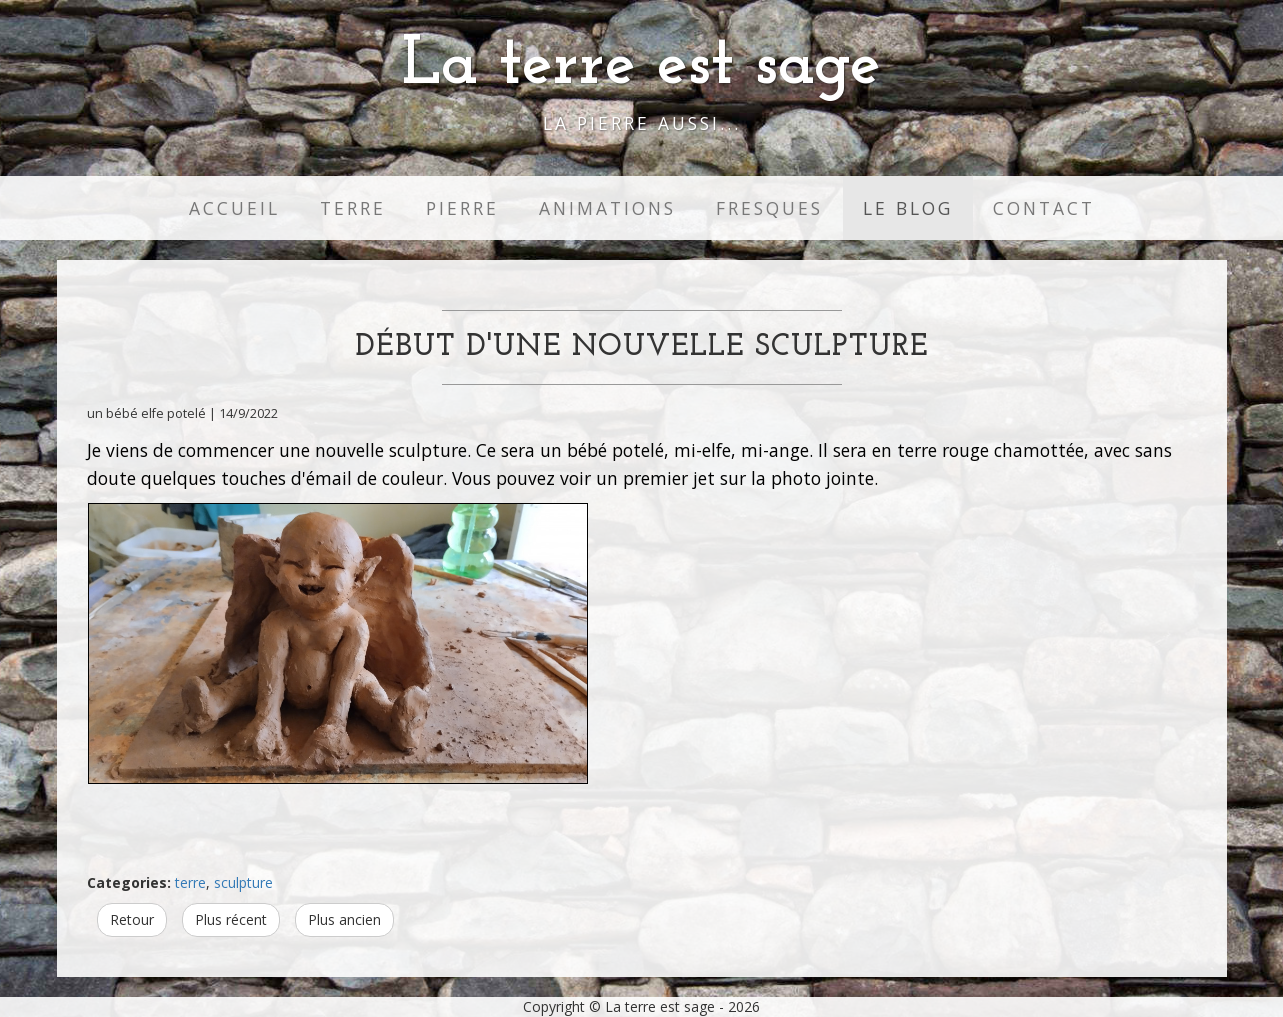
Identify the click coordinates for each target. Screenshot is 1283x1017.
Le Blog (908, 208)
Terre (353, 208)
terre (190, 882)
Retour (132, 919)
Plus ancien (344, 919)
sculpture (243, 882)
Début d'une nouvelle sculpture (642, 347)
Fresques (769, 208)
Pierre (462, 208)
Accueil (234, 208)
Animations (607, 208)
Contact (1044, 208)
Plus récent (231, 919)
